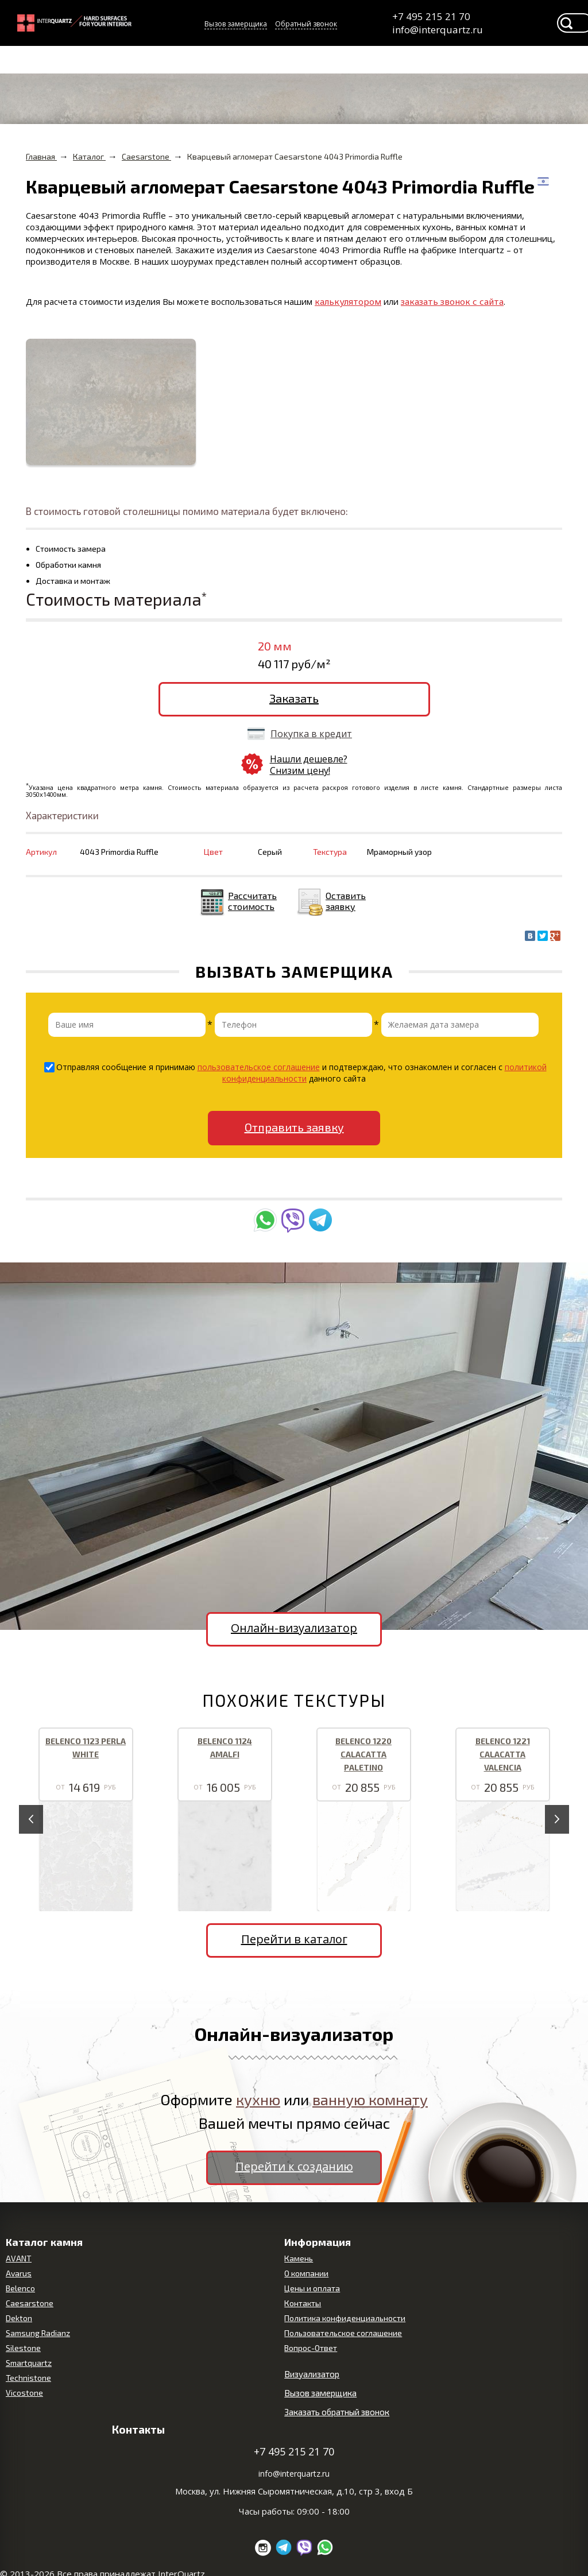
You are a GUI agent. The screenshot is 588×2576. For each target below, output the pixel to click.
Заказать (294, 698)
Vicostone (24, 2392)
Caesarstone (29, 2303)
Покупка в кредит (311, 733)
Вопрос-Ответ (310, 2348)
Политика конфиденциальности (344, 2318)
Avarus (19, 2273)
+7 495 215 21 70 (431, 16)
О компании (306, 2273)
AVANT (19, 2258)
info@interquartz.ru (436, 29)
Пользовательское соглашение (343, 2333)
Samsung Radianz (38, 2333)
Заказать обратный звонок (336, 2412)
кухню (258, 2099)
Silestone (23, 2348)
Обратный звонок (306, 24)
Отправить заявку (294, 1127)
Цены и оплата (312, 2288)
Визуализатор (311, 2374)
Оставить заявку (346, 901)
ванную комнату (370, 2099)
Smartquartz (29, 2363)
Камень (298, 2258)
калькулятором (348, 301)
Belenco (20, 2288)
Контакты (302, 2303)
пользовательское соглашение (259, 1067)
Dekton (19, 2318)
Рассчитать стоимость (252, 901)
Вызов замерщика (235, 24)
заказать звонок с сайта (452, 301)
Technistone (28, 2378)
